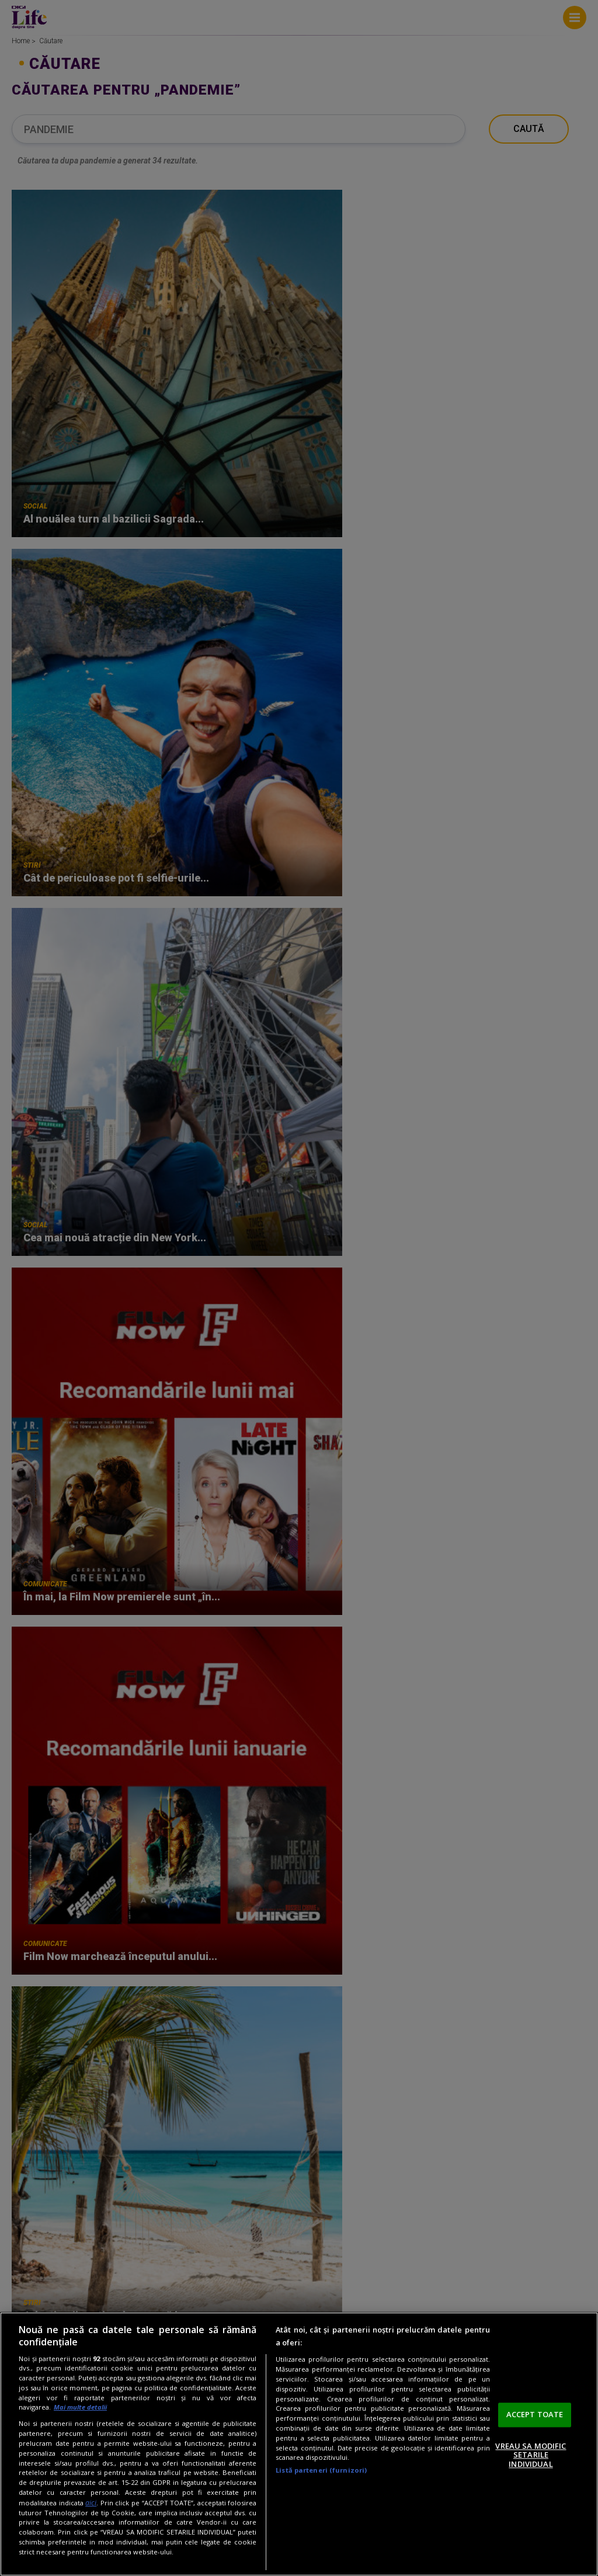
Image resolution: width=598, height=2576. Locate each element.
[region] (299, 2444)
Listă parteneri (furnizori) (321, 2470)
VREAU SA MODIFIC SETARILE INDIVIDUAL (530, 2455)
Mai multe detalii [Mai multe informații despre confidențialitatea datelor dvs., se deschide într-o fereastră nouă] (80, 2407)
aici (90, 2503)
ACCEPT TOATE (535, 2414)
